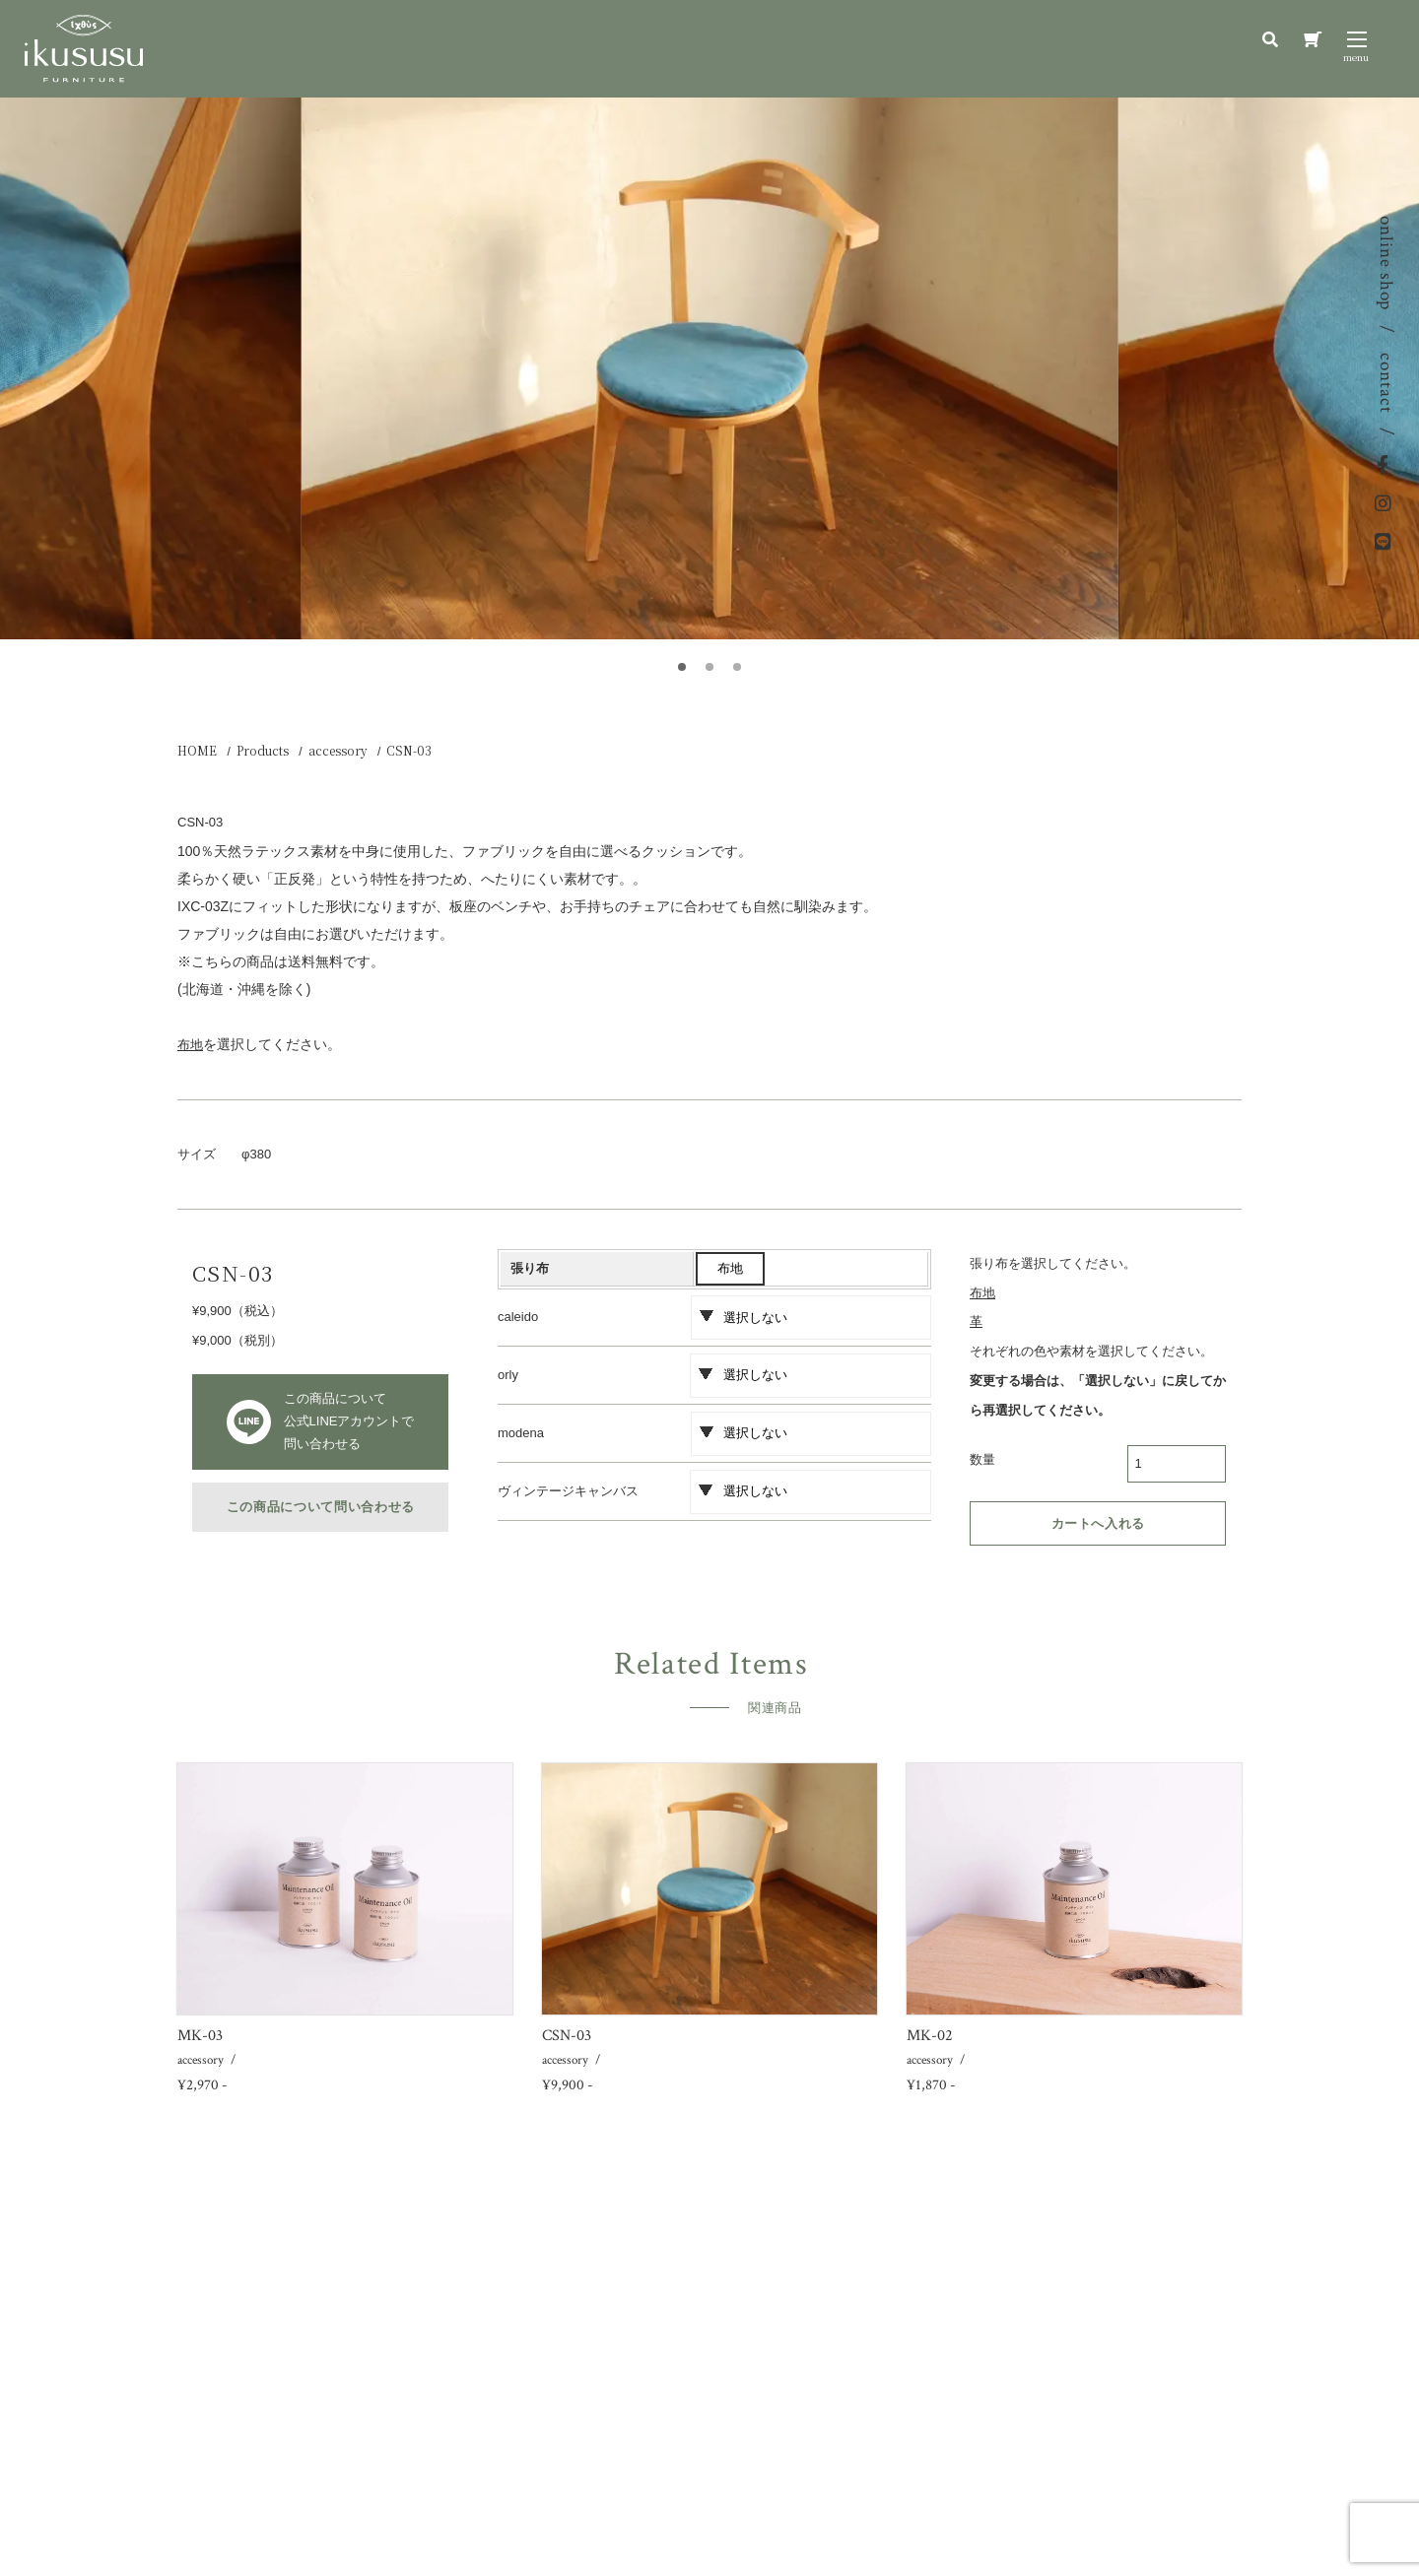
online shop (1386, 263)
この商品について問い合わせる (321, 1506)
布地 (730, 1268)
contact (1386, 383)
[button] (682, 667)
